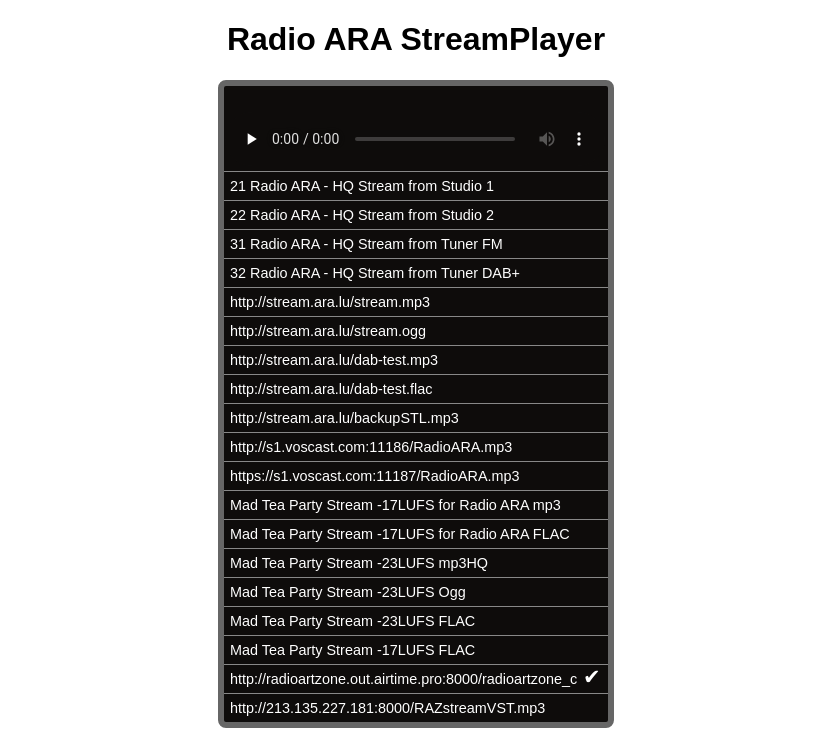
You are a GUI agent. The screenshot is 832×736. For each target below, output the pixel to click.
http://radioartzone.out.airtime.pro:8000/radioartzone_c (415, 676)
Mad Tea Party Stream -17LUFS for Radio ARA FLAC (400, 534)
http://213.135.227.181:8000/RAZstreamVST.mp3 (387, 708)
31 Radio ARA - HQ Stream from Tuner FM (366, 244)
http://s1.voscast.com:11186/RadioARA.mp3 (371, 447)
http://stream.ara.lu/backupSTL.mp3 (344, 418)
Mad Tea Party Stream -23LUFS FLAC (352, 621)
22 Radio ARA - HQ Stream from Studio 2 (362, 215)
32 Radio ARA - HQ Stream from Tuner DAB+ (375, 273)
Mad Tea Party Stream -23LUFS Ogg (348, 592)
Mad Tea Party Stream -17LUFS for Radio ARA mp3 (395, 505)
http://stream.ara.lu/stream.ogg (328, 331)
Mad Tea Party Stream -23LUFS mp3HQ (359, 563)
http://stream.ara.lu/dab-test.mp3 (334, 360)
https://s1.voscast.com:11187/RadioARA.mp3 (375, 476)
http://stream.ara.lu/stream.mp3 (330, 302)
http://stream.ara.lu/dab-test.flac (331, 389)
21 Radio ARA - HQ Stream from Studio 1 (362, 186)
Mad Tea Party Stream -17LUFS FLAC (352, 650)
